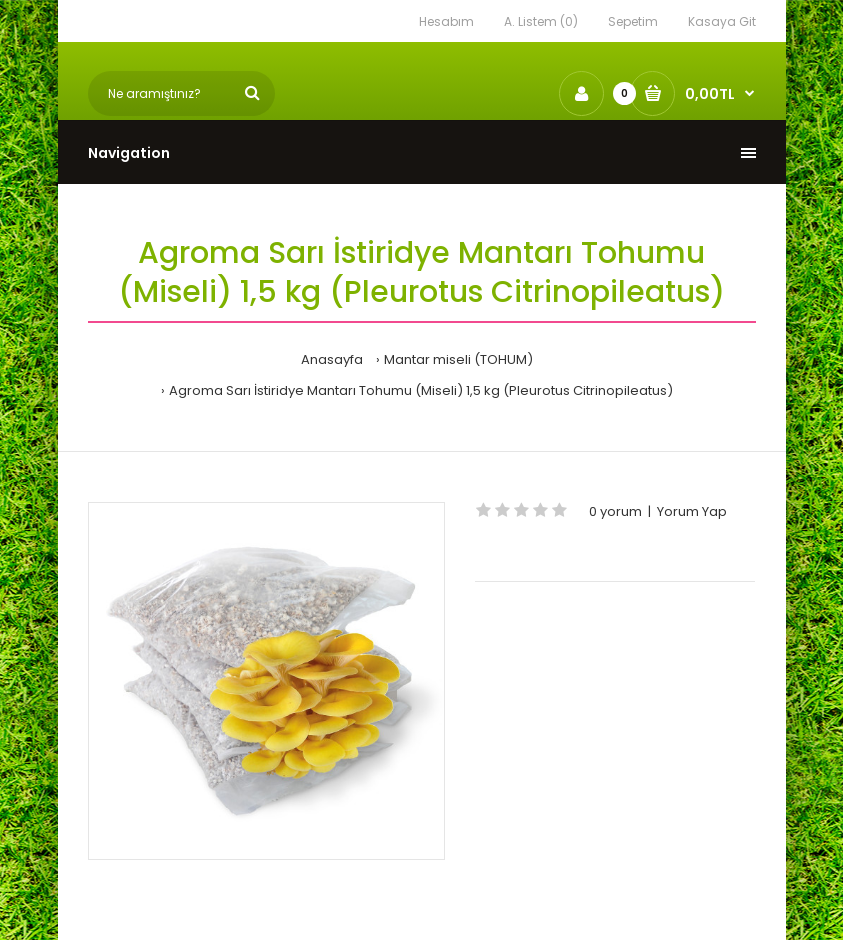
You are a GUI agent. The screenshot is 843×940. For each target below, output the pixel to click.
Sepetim (633, 21)
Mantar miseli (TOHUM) (458, 359)
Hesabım (446, 21)
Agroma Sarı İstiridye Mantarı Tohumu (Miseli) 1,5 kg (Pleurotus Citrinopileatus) (421, 390)
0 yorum (615, 511)
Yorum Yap (692, 511)
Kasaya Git (722, 21)
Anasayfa (332, 359)
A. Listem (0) (541, 21)
